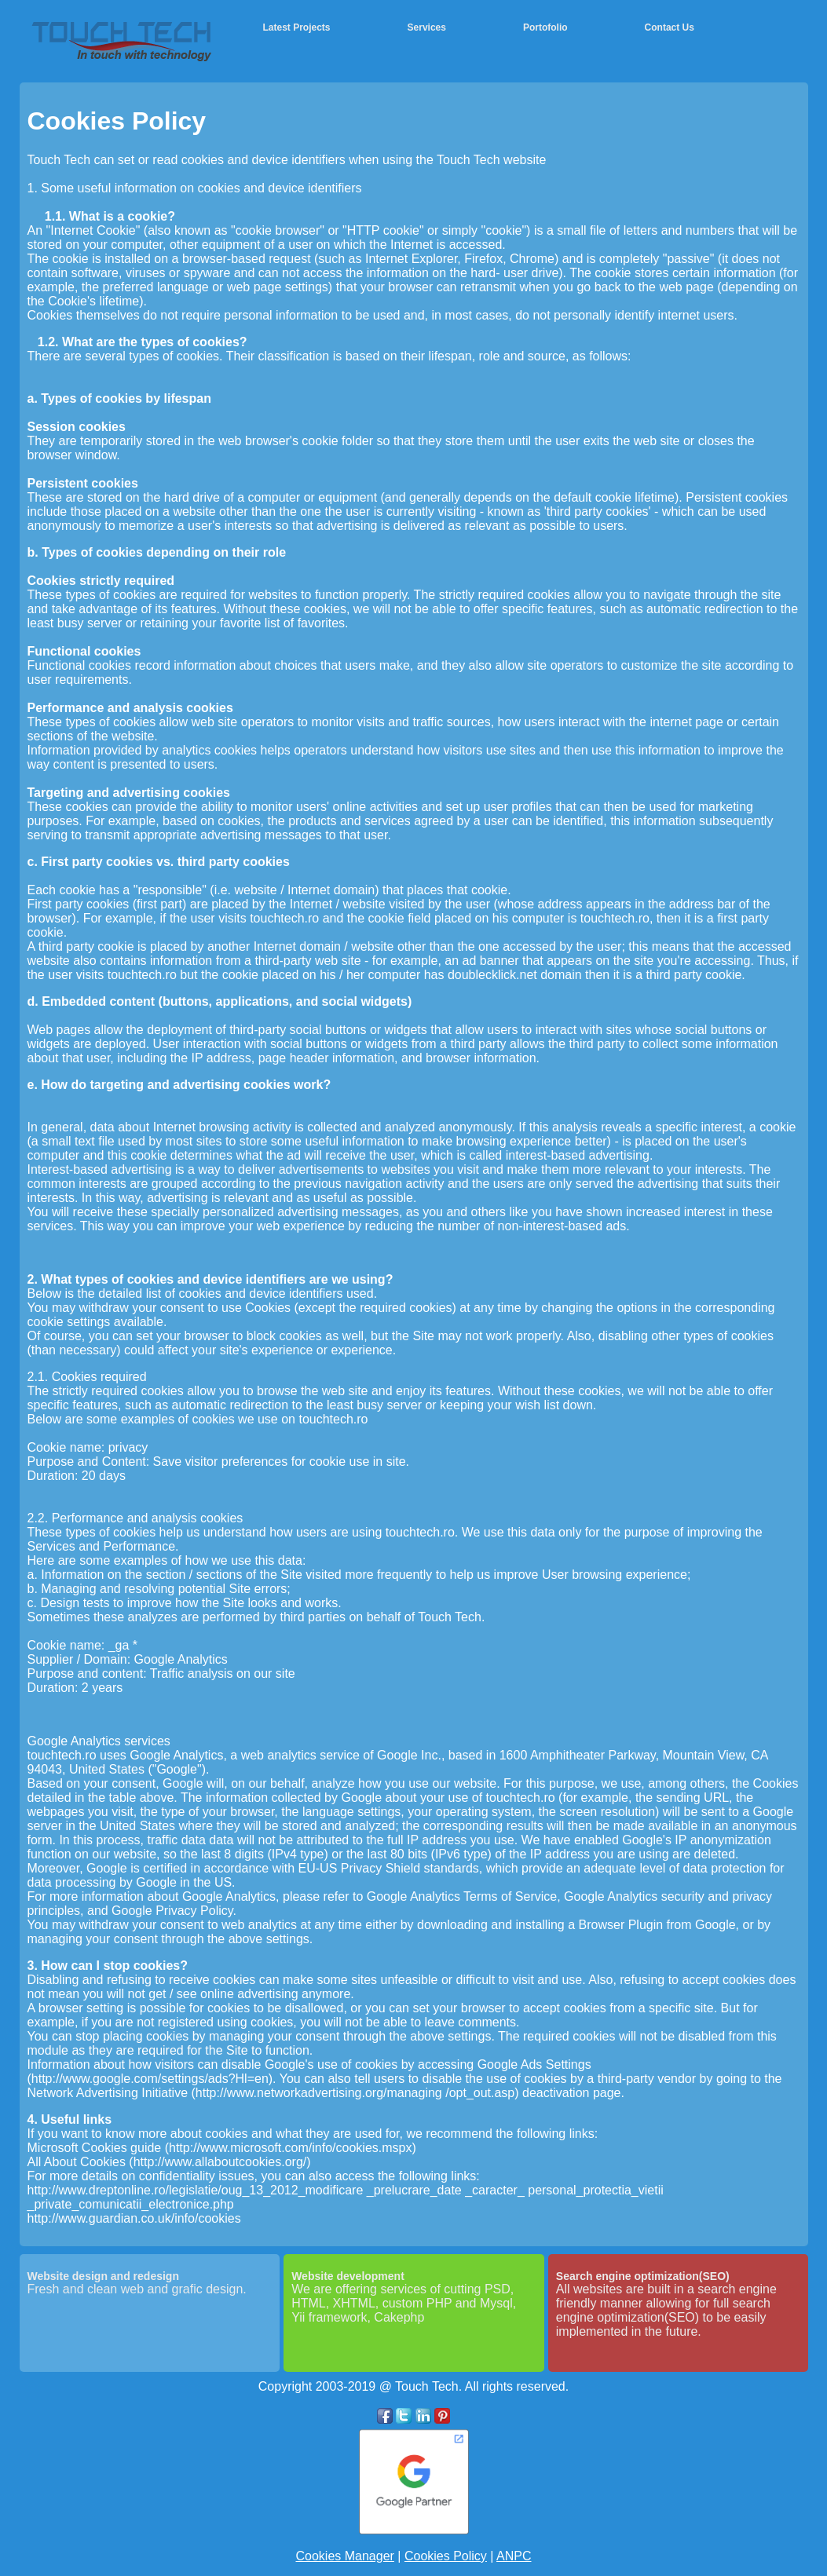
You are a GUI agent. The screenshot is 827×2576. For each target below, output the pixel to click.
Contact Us (669, 27)
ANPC (513, 2556)
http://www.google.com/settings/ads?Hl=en (150, 2078)
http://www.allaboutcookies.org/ (220, 2162)
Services (427, 27)
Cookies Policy (445, 2556)
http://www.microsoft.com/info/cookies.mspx (290, 2147)
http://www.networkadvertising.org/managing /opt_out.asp (355, 2092)
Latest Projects (297, 27)
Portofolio (545, 27)
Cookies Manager (344, 2556)
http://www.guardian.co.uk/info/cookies (134, 2218)
